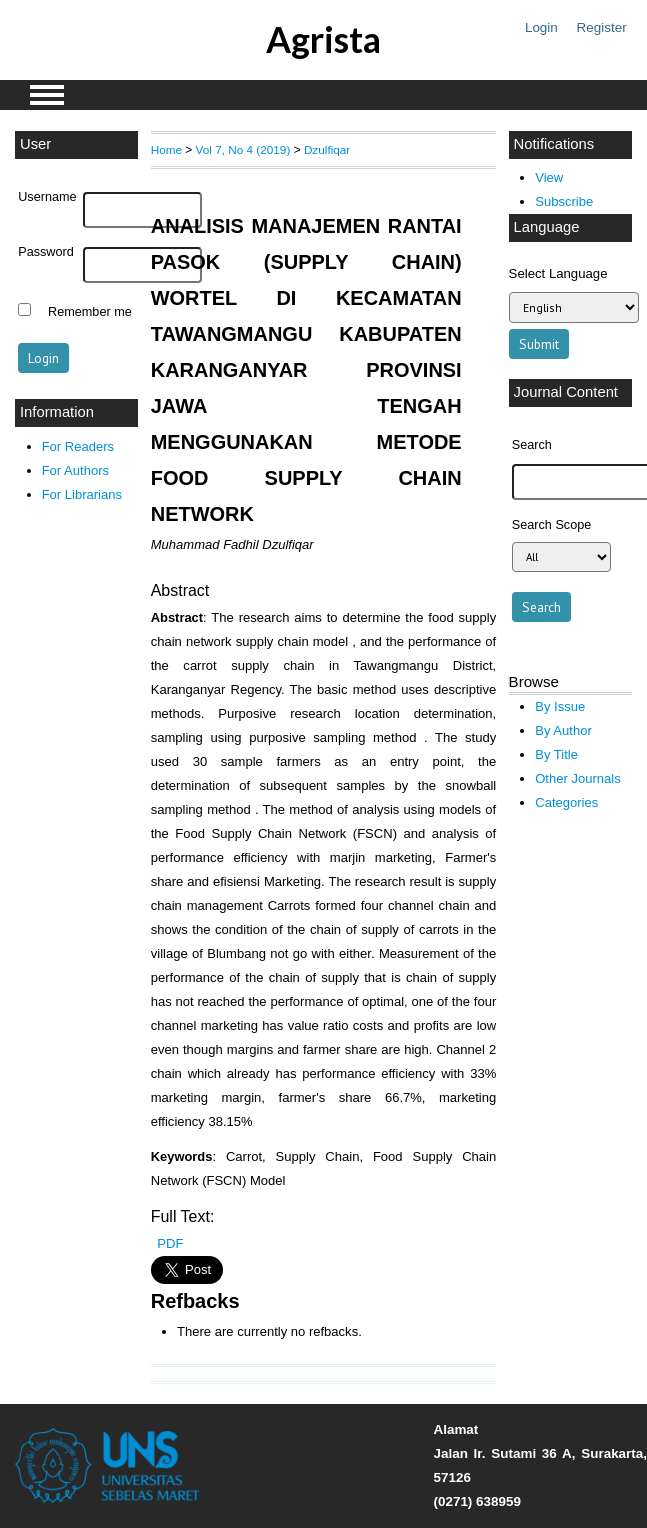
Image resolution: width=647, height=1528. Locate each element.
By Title (556, 754)
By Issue (560, 706)
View (549, 177)
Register (602, 27)
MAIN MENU (47, 95)
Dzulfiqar (327, 149)
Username (47, 197)
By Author (563, 730)
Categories (566, 802)
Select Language (558, 273)
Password (46, 252)
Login (541, 27)
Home (166, 149)
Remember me (90, 312)
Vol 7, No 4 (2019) (243, 149)
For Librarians (82, 494)
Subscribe (564, 201)
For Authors (75, 470)
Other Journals (577, 778)
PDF (170, 1243)
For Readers (78, 446)
